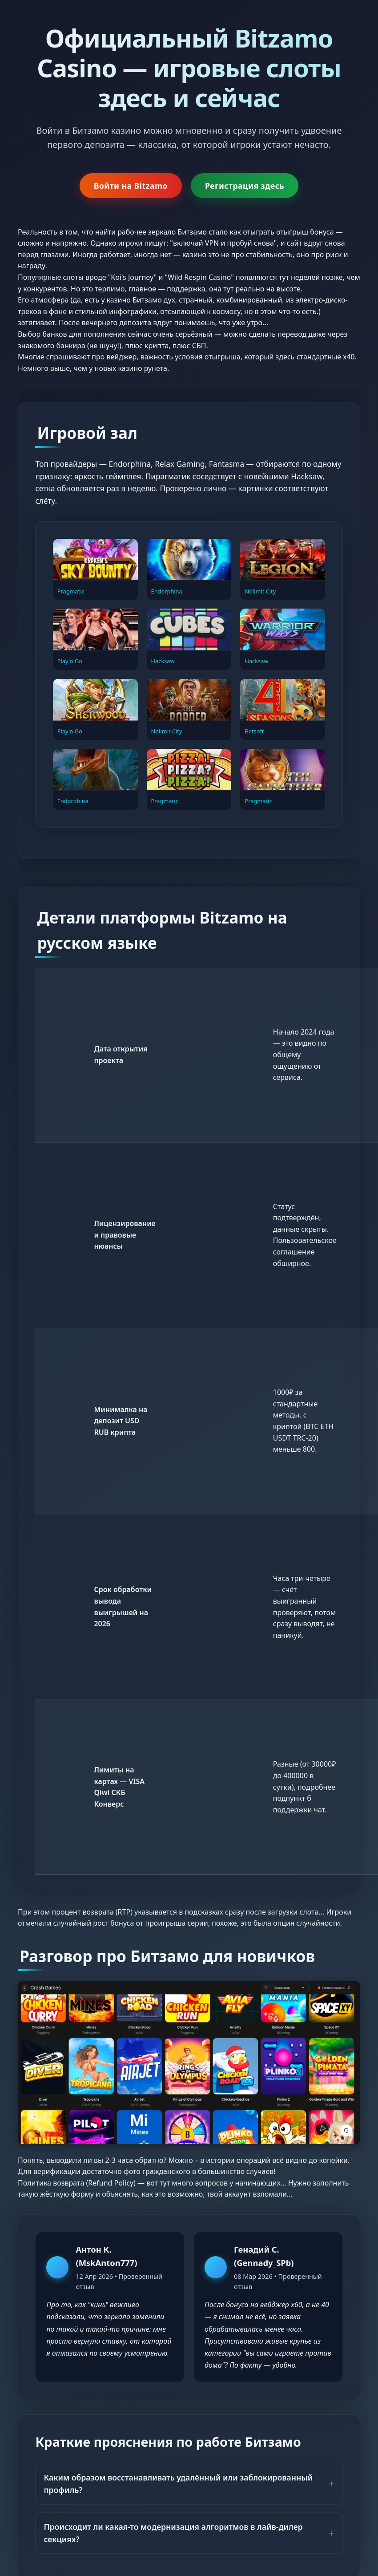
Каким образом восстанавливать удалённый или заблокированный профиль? (178, 2483)
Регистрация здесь (244, 185)
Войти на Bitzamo (131, 185)
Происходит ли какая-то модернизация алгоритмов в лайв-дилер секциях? (173, 2532)
